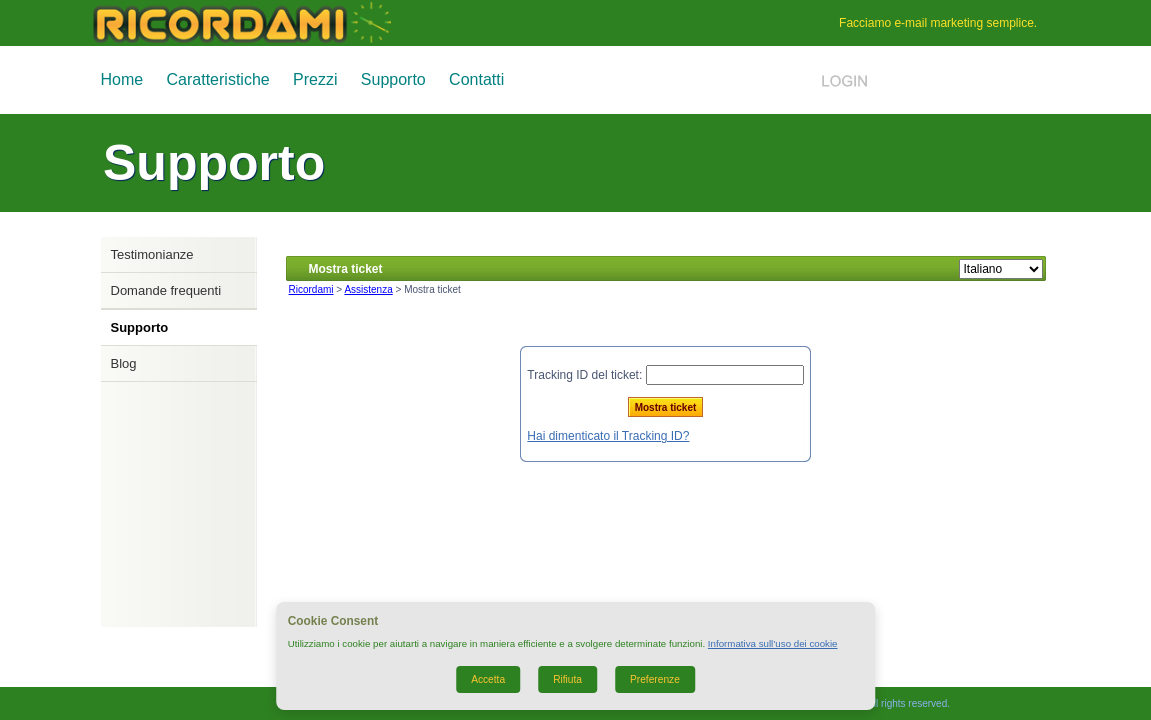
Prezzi (315, 79)
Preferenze (655, 679)
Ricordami (311, 289)
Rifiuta (567, 679)
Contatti (476, 79)
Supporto (393, 79)
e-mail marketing (938, 23)
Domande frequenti (166, 290)
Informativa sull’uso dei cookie (773, 643)
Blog (124, 363)
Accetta (488, 679)
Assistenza (368, 289)
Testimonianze (152, 254)
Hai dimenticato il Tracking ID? (608, 436)
